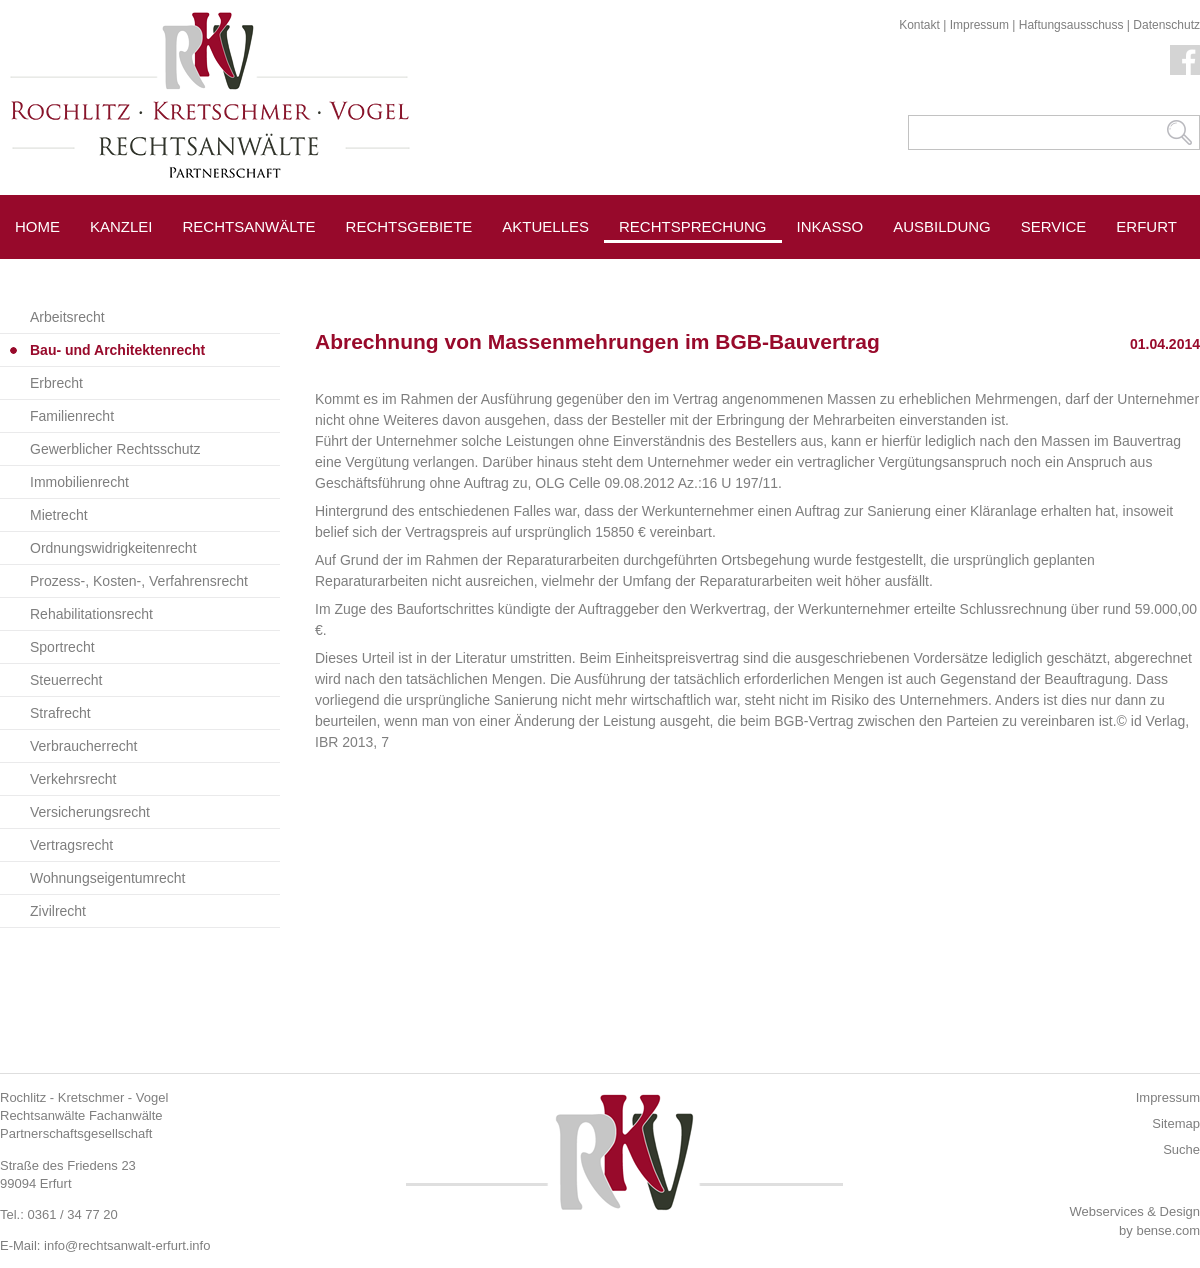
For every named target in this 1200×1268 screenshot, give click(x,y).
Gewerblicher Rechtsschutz (115, 449)
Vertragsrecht (71, 845)
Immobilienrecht (79, 482)
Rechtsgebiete (409, 226)
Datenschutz (1166, 25)
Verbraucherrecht (83, 746)
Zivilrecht (58, 911)
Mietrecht (59, 515)
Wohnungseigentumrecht (107, 878)
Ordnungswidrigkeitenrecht (113, 548)
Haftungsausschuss (1071, 25)
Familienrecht (72, 416)
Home (37, 226)
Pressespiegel (859, 271)
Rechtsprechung (693, 226)
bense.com (1168, 1230)
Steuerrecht (66, 680)
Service (1054, 226)
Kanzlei (121, 226)
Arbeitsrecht (67, 317)
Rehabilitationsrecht (91, 614)
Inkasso (830, 226)
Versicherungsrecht (90, 812)
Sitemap (1176, 1123)
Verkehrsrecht (73, 779)
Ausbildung (942, 226)
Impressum (979, 25)
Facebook (1185, 60)
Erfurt (1146, 226)
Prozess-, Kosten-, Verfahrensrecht (139, 581)
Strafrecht (60, 713)
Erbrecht (56, 383)
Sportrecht (62, 647)
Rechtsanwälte (249, 226)
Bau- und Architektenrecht (117, 350)
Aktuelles (545, 226)
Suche (1181, 1149)
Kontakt (919, 25)
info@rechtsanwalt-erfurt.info (127, 1245)
